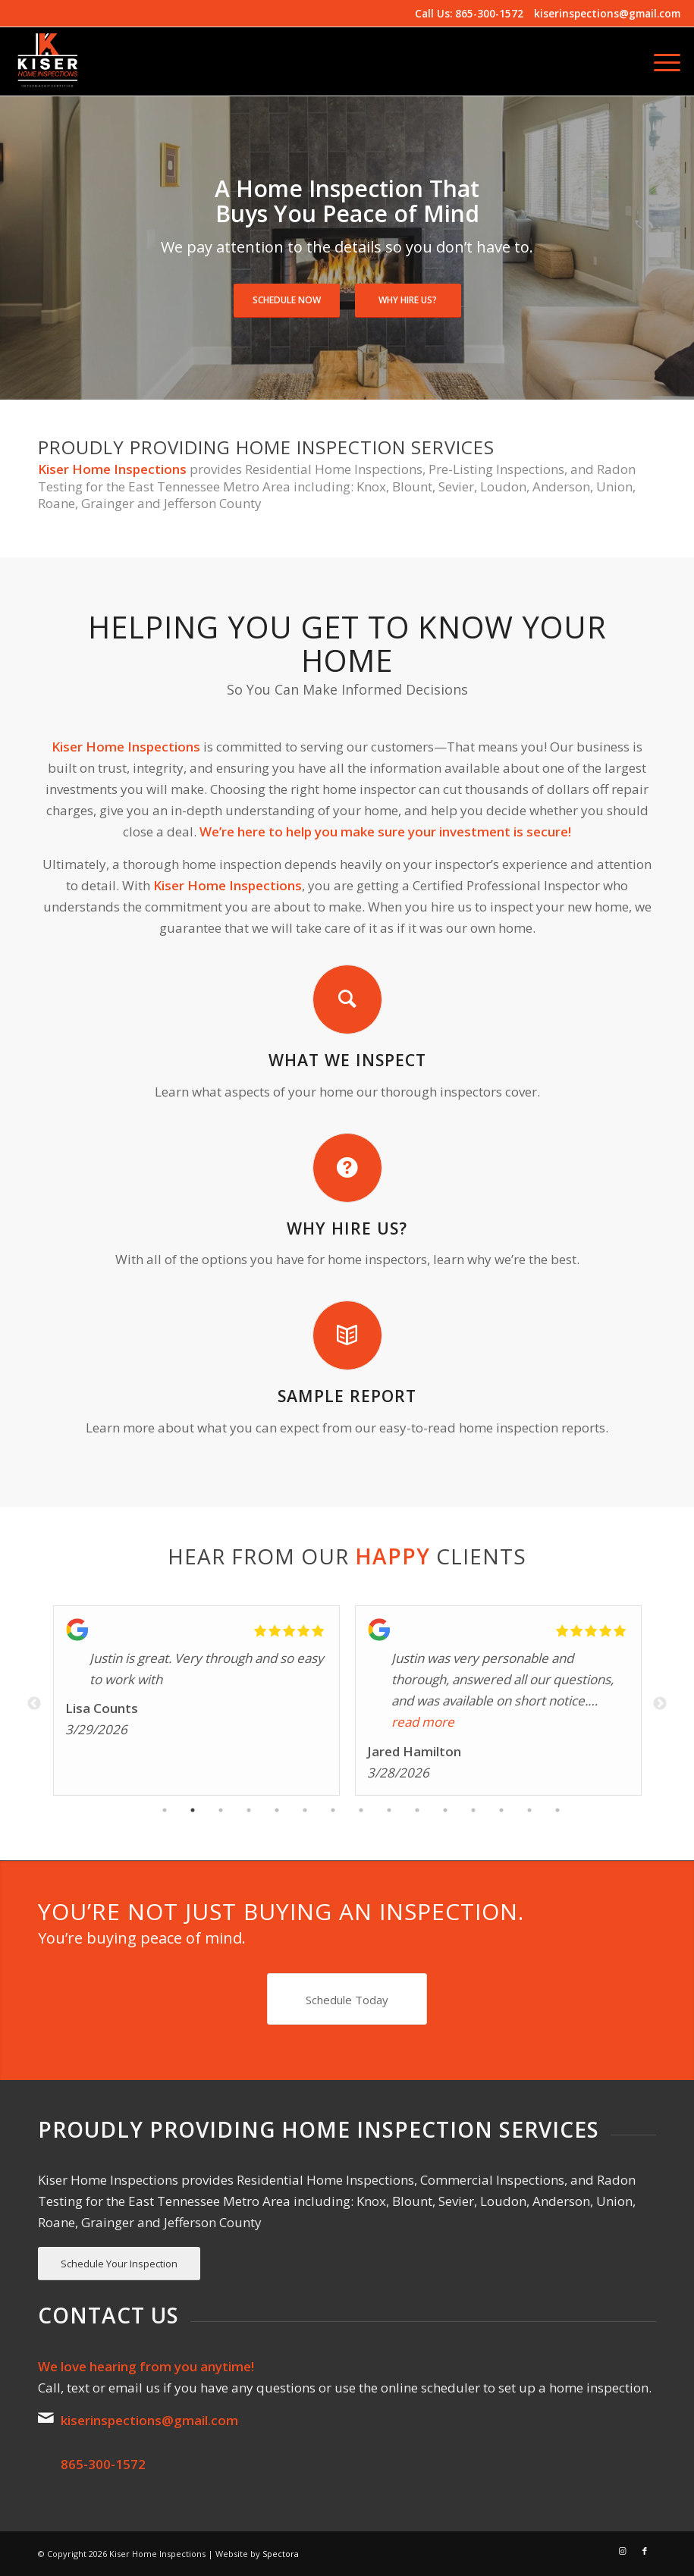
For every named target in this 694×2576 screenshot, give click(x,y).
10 (417, 1812)
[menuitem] (659, 61)
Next (659, 1704)
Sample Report (347, 1396)
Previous (34, 1704)
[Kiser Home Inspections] (48, 61)
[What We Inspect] (347, 999)
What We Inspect (347, 1060)
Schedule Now (287, 299)
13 (501, 1812)
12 (473, 1812)
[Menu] (659, 61)
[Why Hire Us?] (347, 1168)
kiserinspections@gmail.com (607, 13)
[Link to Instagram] (622, 2551)
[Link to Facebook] (644, 2551)
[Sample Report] (347, 1335)
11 (445, 1812)
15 (557, 1812)
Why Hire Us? (407, 299)
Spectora (280, 2553)
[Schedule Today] (347, 1999)
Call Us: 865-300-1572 (469, 13)
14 (529, 1812)
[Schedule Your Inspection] (119, 2264)
